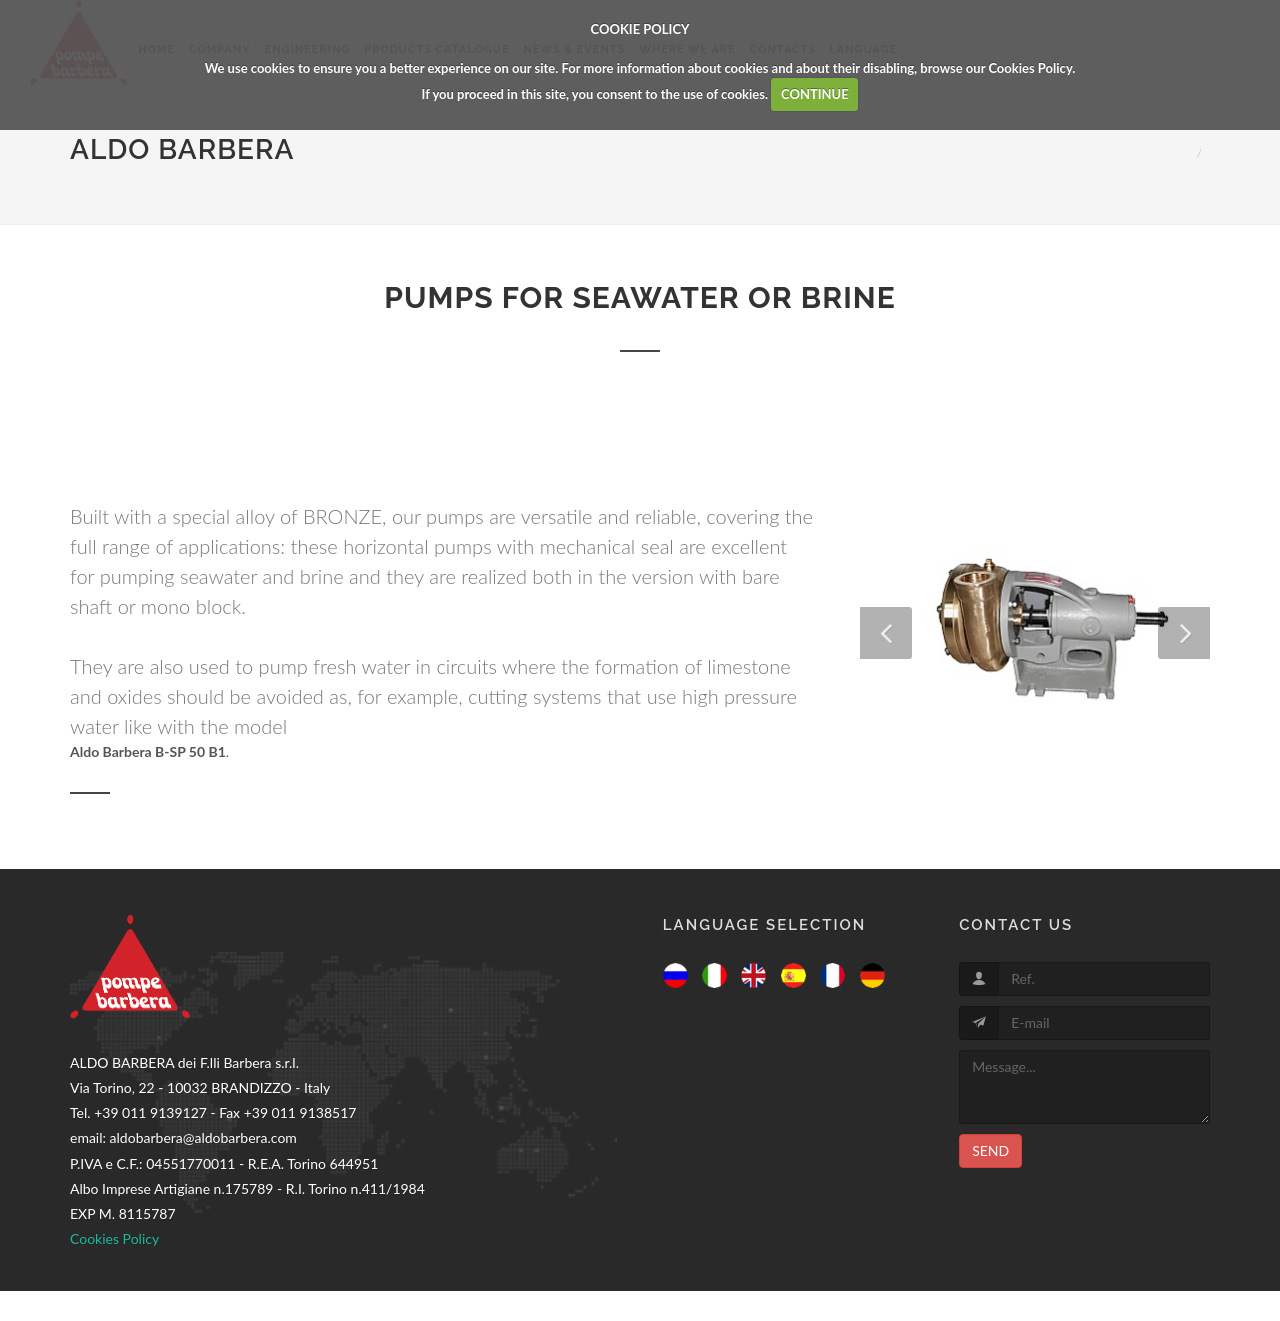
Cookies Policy (1030, 68)
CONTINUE (815, 94)
